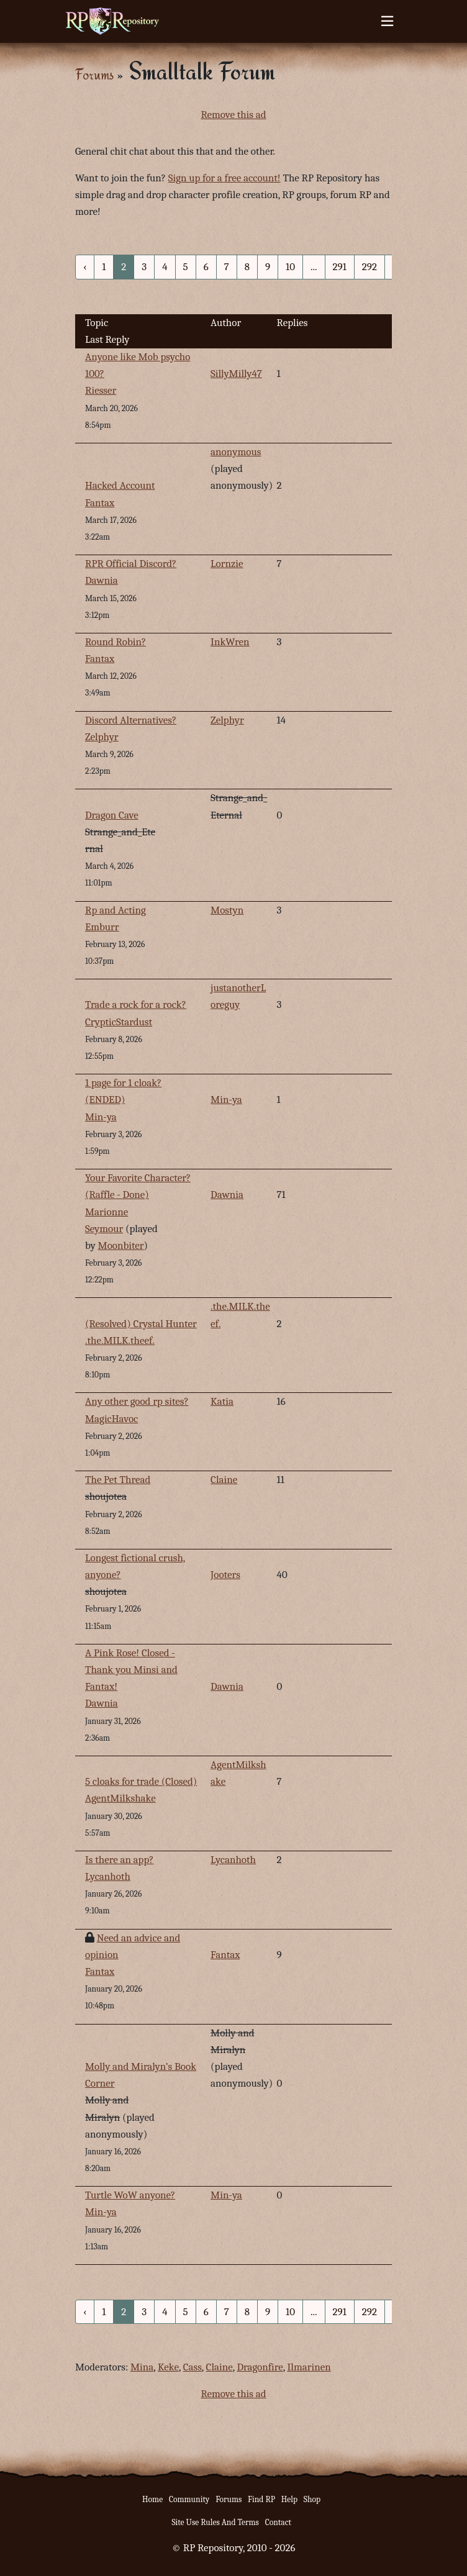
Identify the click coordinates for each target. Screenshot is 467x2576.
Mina (141, 2367)
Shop (312, 2499)
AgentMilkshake (120, 1798)
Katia (222, 1401)
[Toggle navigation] (387, 21)
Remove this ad (233, 114)
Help (289, 2499)
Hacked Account (120, 485)
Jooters (225, 1575)
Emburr (102, 927)
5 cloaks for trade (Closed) (141, 1781)
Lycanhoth (233, 1860)
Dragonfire (260, 2367)
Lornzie (227, 563)
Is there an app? (119, 1860)
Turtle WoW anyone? (130, 2195)
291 (340, 267)
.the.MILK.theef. (120, 1340)
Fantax (99, 503)
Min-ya (226, 1099)
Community (189, 2499)
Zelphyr (227, 720)
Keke (168, 2367)
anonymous (236, 452)
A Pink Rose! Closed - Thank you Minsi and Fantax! (131, 1669)
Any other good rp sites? (137, 1401)
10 (290, 267)
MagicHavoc (111, 1419)
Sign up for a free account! (224, 178)
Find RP (261, 2499)
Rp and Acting (115, 910)
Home (152, 2499)
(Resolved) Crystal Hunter (141, 1324)
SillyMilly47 (236, 373)
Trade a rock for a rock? (135, 1004)
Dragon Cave (111, 815)
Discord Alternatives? (130, 720)
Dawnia (101, 580)
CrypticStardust (118, 1022)
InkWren (230, 642)
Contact (278, 2522)
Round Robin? (115, 642)
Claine (224, 1479)
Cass (192, 2367)
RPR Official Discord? (130, 563)
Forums (94, 74)
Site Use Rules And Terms (215, 2522)
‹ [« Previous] (84, 267)
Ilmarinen (308, 2367)
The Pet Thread (117, 1479)
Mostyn (227, 910)
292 (369, 267)
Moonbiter (121, 1245)
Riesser (100, 390)
